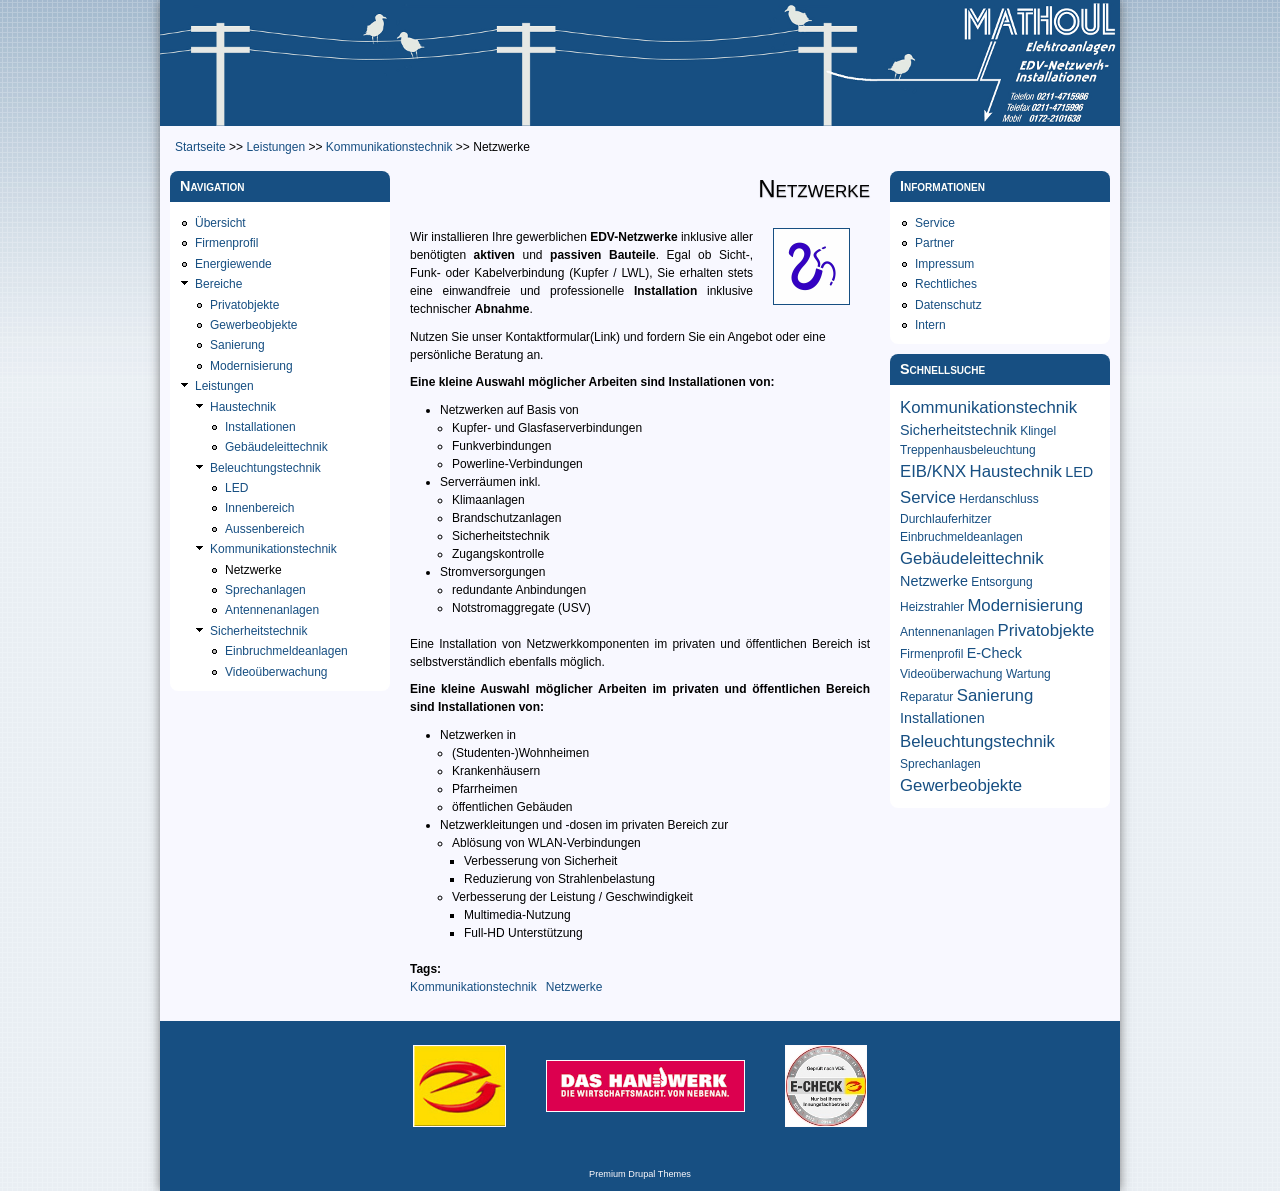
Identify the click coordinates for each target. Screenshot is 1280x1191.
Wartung (1028, 674)
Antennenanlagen (272, 610)
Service (935, 223)
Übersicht (220, 223)
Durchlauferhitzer (945, 519)
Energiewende (233, 264)
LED (236, 488)
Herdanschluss (998, 499)
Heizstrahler (932, 607)
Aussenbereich (264, 529)
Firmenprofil (226, 243)
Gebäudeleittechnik (276, 447)
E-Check (994, 653)
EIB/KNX (933, 471)
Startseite (200, 147)
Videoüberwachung (276, 672)
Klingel (1038, 431)
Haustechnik (243, 407)
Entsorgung (1001, 582)
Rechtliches (946, 284)
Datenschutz (948, 305)
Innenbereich (259, 508)
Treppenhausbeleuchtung (968, 450)
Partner (934, 243)
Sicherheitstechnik (258, 631)
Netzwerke (574, 987)
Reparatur (926, 697)
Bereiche (218, 284)
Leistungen (275, 147)
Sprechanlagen (265, 590)
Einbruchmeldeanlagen (286, 651)
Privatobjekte (244, 305)
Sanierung (237, 345)
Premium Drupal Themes (640, 1174)
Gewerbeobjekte (253, 325)
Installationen (260, 427)
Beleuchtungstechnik (265, 468)
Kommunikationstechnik (389, 147)
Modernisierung (251, 366)
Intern (930, 325)
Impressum (944, 264)
